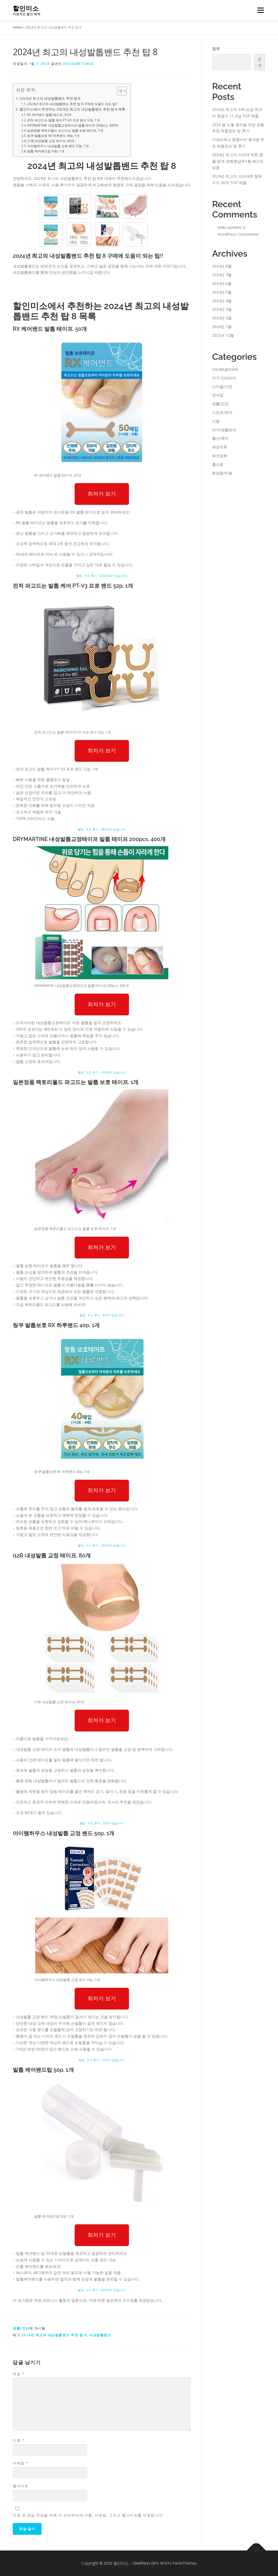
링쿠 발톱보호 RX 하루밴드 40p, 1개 (53, 135)
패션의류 (219, 446)
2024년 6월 (222, 283)
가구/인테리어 (224, 377)
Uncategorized (225, 369)
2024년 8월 (222, 266)
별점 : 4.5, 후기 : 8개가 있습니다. (102, 1315)
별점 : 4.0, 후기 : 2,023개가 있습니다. (101, 576)
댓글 (18, 2373)
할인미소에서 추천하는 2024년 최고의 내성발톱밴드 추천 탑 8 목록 (72, 109)
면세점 (217, 395)
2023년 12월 (223, 335)
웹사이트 (21, 2485)
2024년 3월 (222, 309)
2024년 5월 (222, 292)
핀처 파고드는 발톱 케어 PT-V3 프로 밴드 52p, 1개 (63, 120)
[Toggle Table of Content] (119, 91)
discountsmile (78, 63)
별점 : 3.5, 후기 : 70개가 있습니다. (101, 2060)
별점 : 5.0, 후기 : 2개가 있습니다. (102, 1823)
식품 (216, 421)
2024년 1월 (222, 326)
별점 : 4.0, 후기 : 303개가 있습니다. (102, 1545)
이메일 (20, 2463)
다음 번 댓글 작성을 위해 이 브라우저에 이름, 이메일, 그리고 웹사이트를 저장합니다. (88, 2515)
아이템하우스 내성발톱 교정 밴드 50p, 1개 (58, 146)
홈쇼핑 (217, 464)
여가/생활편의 (224, 429)
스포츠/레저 (222, 412)
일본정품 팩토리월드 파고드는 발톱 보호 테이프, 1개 (65, 130)
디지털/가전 (222, 386)
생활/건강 (21, 2328)
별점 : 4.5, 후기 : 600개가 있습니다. (102, 2290)
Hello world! (227, 227)
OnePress (141, 2563)
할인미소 (26, 8)
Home (17, 27)
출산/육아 (220, 438)
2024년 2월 (222, 317)
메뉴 (260, 10)
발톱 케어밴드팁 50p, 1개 (45, 151)
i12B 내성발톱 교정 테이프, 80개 (50, 140)
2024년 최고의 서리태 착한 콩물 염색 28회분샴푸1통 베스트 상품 (238, 161)
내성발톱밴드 (100, 2335)
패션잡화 (219, 455)
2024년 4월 (222, 300)
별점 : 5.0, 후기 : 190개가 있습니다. (102, 1072)
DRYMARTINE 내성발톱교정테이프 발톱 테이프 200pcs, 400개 (72, 125)
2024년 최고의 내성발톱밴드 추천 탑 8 (50, 98)
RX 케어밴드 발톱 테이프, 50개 (49, 114)
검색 (216, 48)
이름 (18, 2440)
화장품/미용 (222, 472)
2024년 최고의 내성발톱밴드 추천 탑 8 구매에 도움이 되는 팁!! (72, 104)
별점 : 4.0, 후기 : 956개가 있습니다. (102, 829)
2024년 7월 (222, 274)
